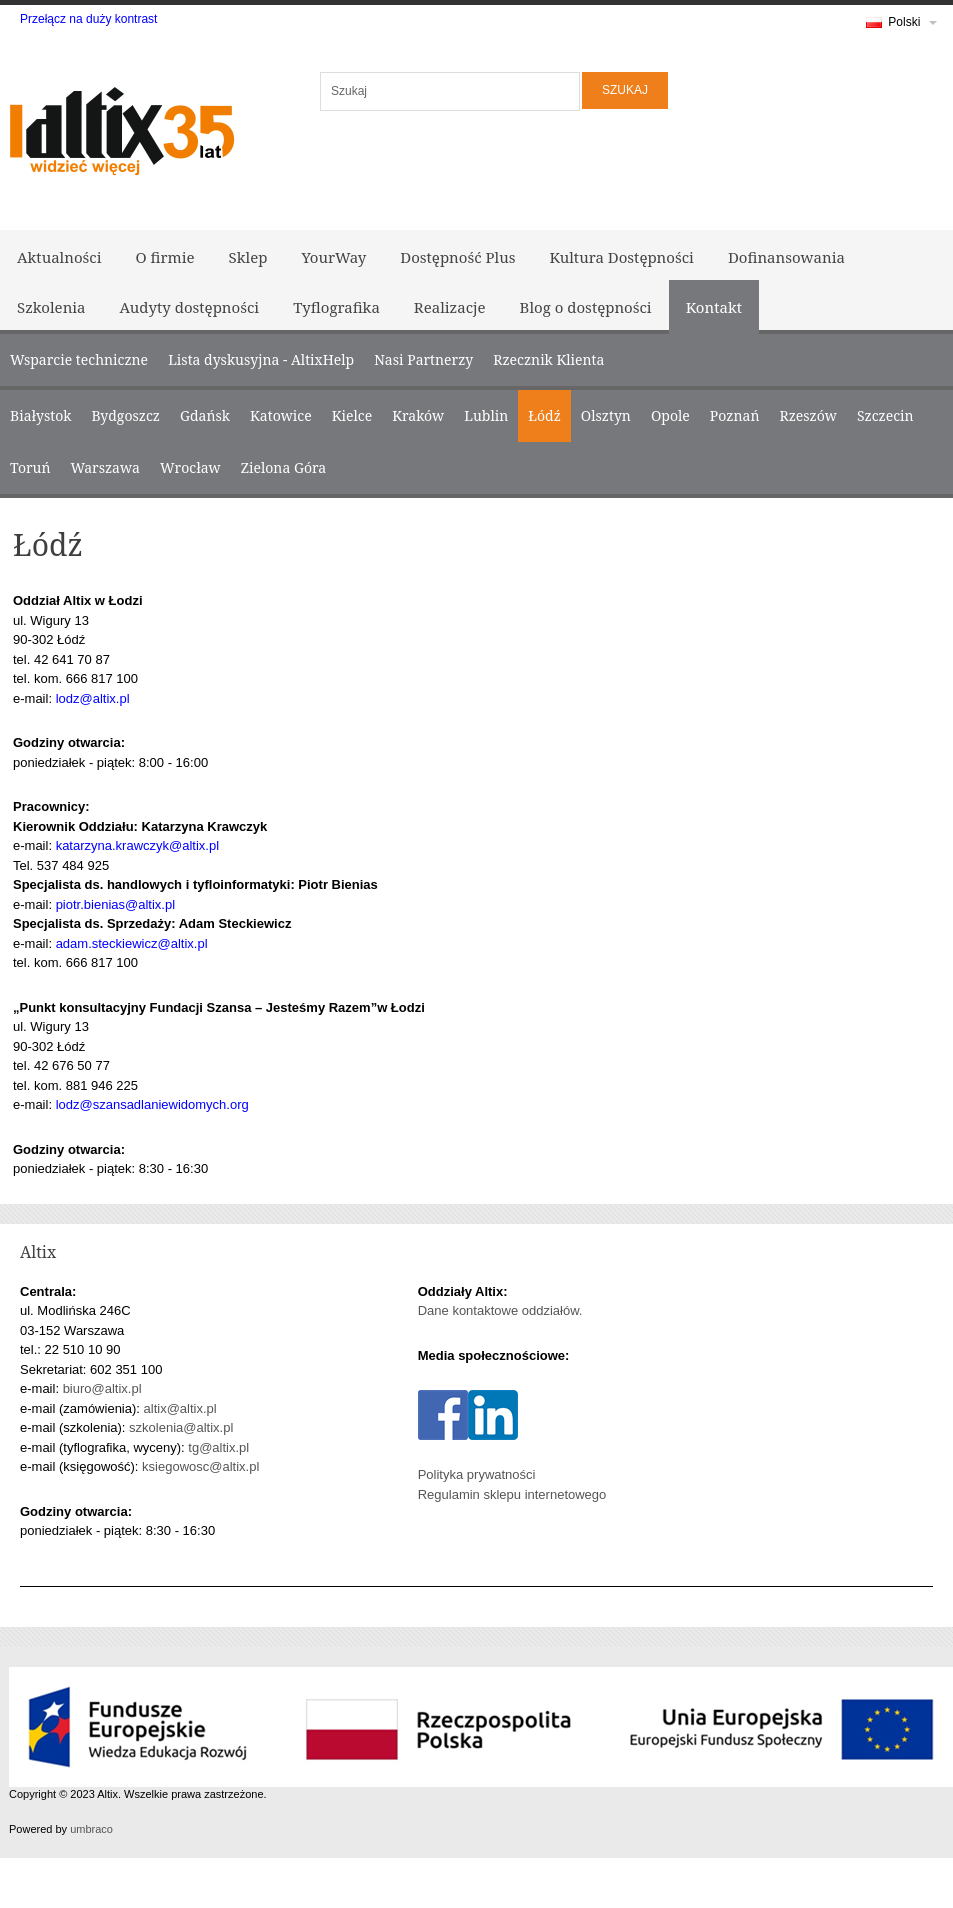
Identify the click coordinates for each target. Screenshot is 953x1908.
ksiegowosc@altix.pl (200, 1466)
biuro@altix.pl (102, 1388)
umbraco (91, 1829)
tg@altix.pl (218, 1447)
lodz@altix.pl (93, 698)
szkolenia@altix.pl (181, 1427)
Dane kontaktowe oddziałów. (500, 1310)
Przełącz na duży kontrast (88, 19)
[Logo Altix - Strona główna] (120, 127)
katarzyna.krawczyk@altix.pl (137, 845)
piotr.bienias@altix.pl (115, 904)
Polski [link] (901, 26)
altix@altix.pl (180, 1408)
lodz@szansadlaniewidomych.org (152, 1104)
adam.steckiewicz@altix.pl (132, 943)
